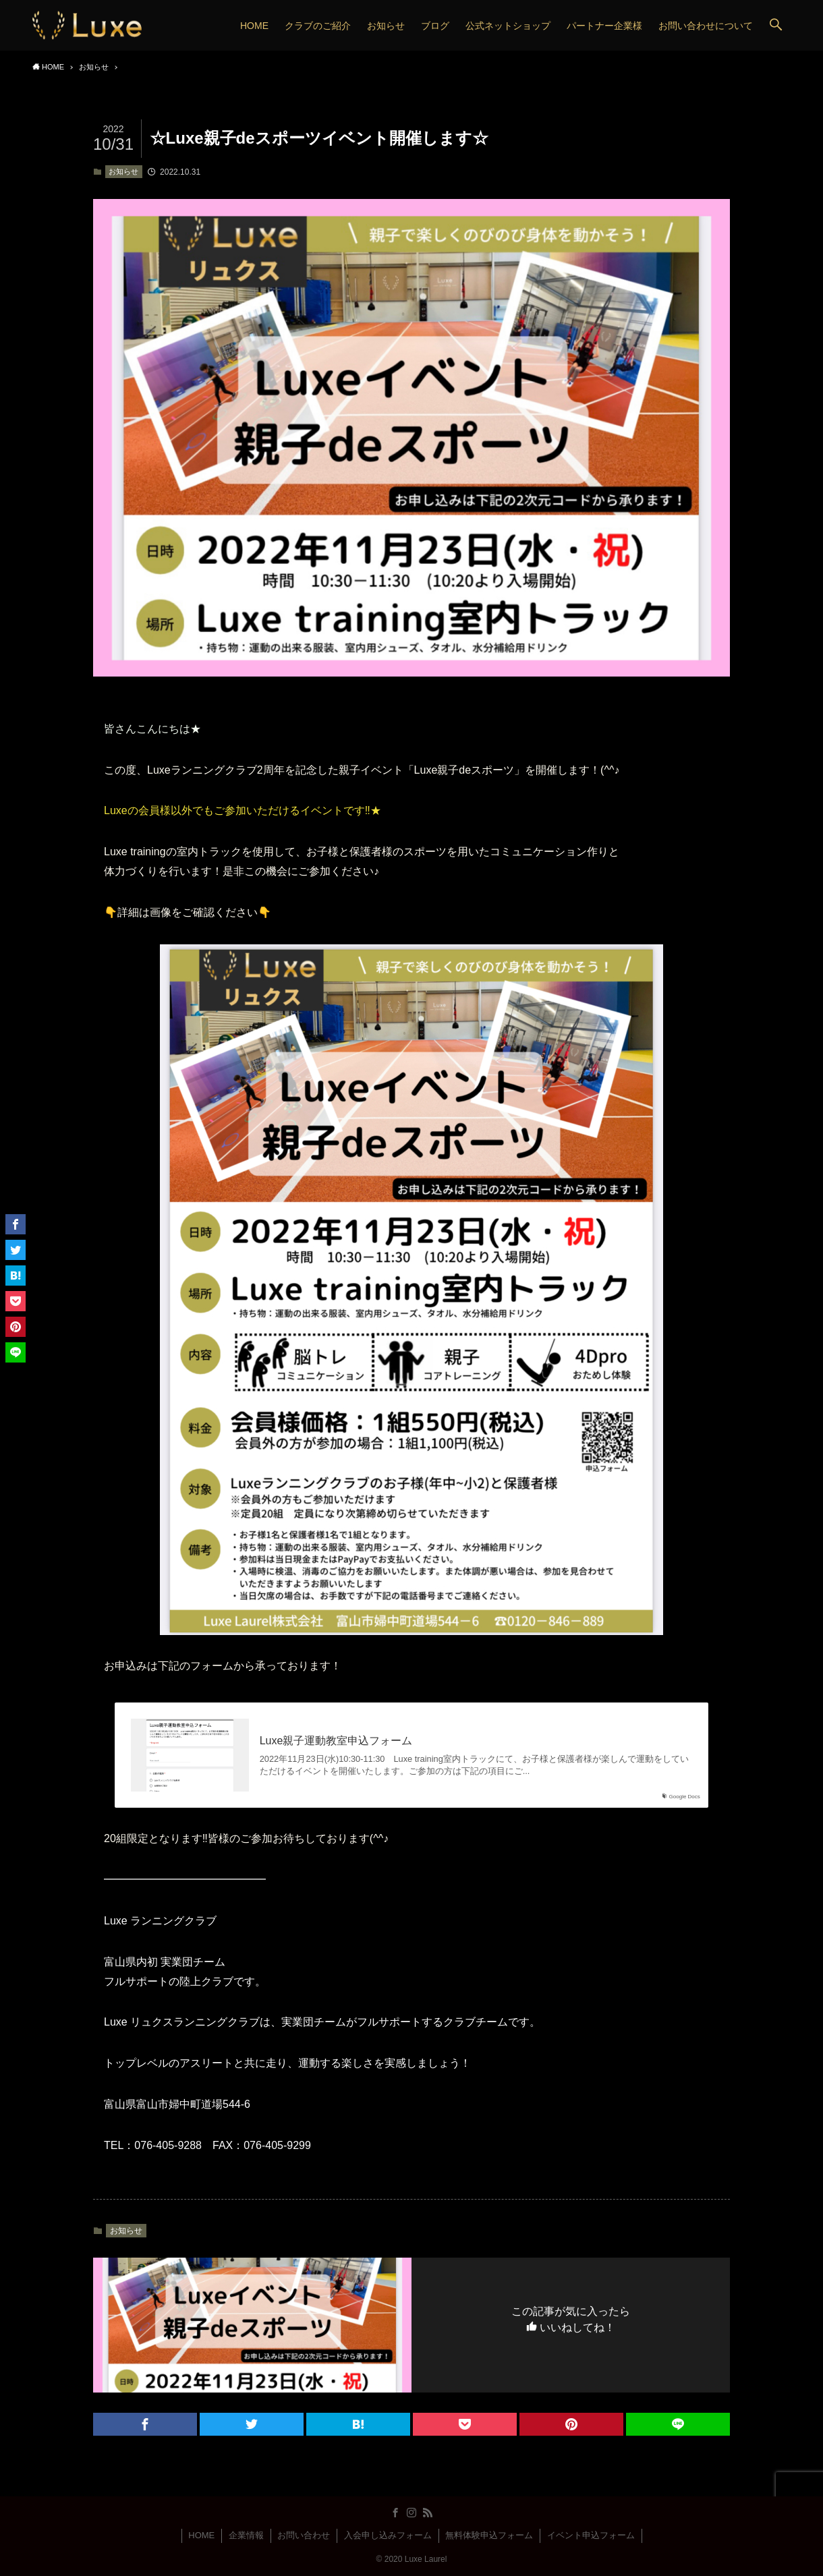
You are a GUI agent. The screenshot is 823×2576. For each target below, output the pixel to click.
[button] (776, 25)
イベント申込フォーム (591, 2535)
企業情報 (246, 2535)
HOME (201, 2535)
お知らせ (123, 171)
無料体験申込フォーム (489, 2535)
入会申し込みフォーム (388, 2535)
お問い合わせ (303, 2535)
